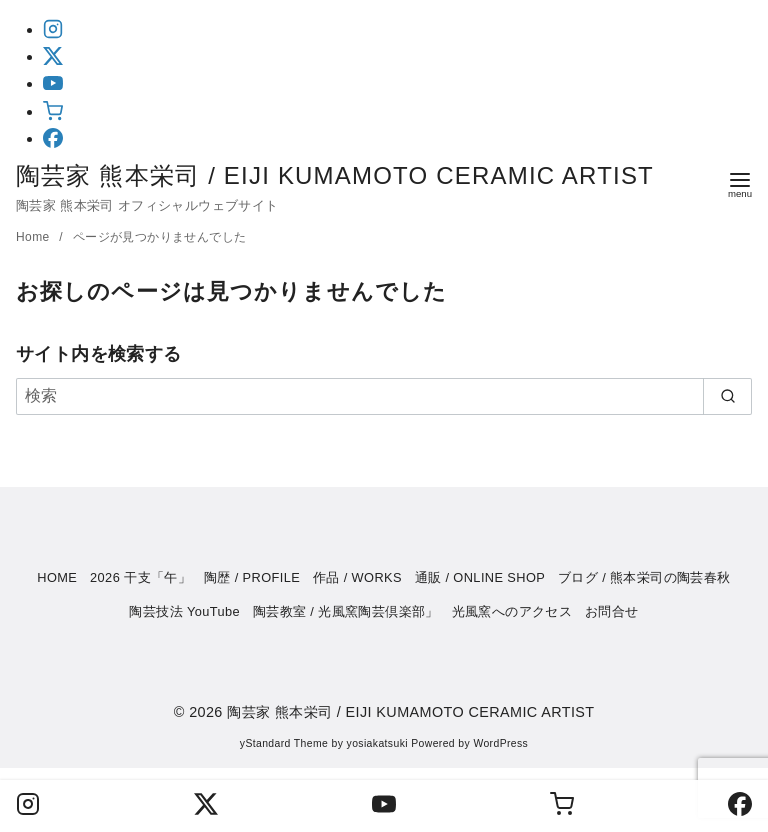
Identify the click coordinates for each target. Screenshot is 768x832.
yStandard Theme (284, 743)
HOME (57, 577)
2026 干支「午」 (140, 577)
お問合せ (612, 611)
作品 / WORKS (357, 577)
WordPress (500, 743)
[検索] (384, 396)
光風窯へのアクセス (512, 611)
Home (34, 237)
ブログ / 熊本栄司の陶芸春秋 (644, 577)
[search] (727, 396)
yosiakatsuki (377, 743)
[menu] (740, 183)
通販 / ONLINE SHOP (480, 577)
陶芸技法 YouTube (184, 611)
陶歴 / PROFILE (252, 577)
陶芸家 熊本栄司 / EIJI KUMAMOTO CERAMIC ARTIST (351, 175)
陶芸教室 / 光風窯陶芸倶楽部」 (346, 611)
